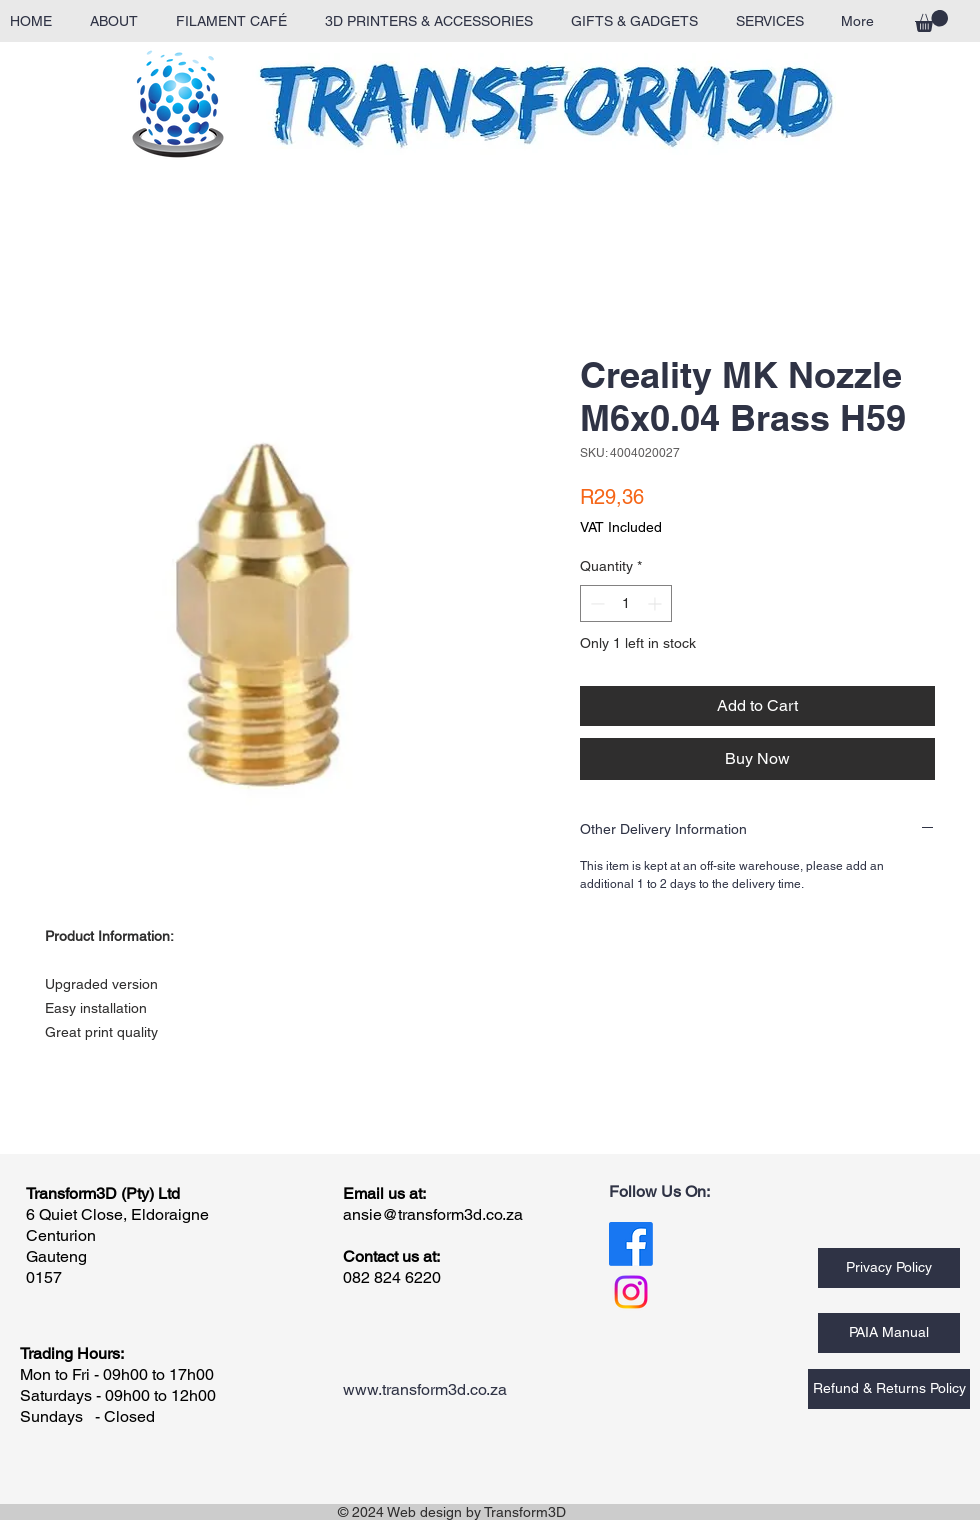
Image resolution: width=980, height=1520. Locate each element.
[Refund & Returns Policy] (889, 1389)
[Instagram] (631, 1292)
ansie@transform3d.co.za (433, 1214)
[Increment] (656, 603)
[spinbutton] (626, 603)
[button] (931, 21)
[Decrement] (595, 603)
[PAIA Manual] (889, 1333)
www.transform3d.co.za (425, 1389)
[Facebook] (631, 1244)
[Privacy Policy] (889, 1268)
